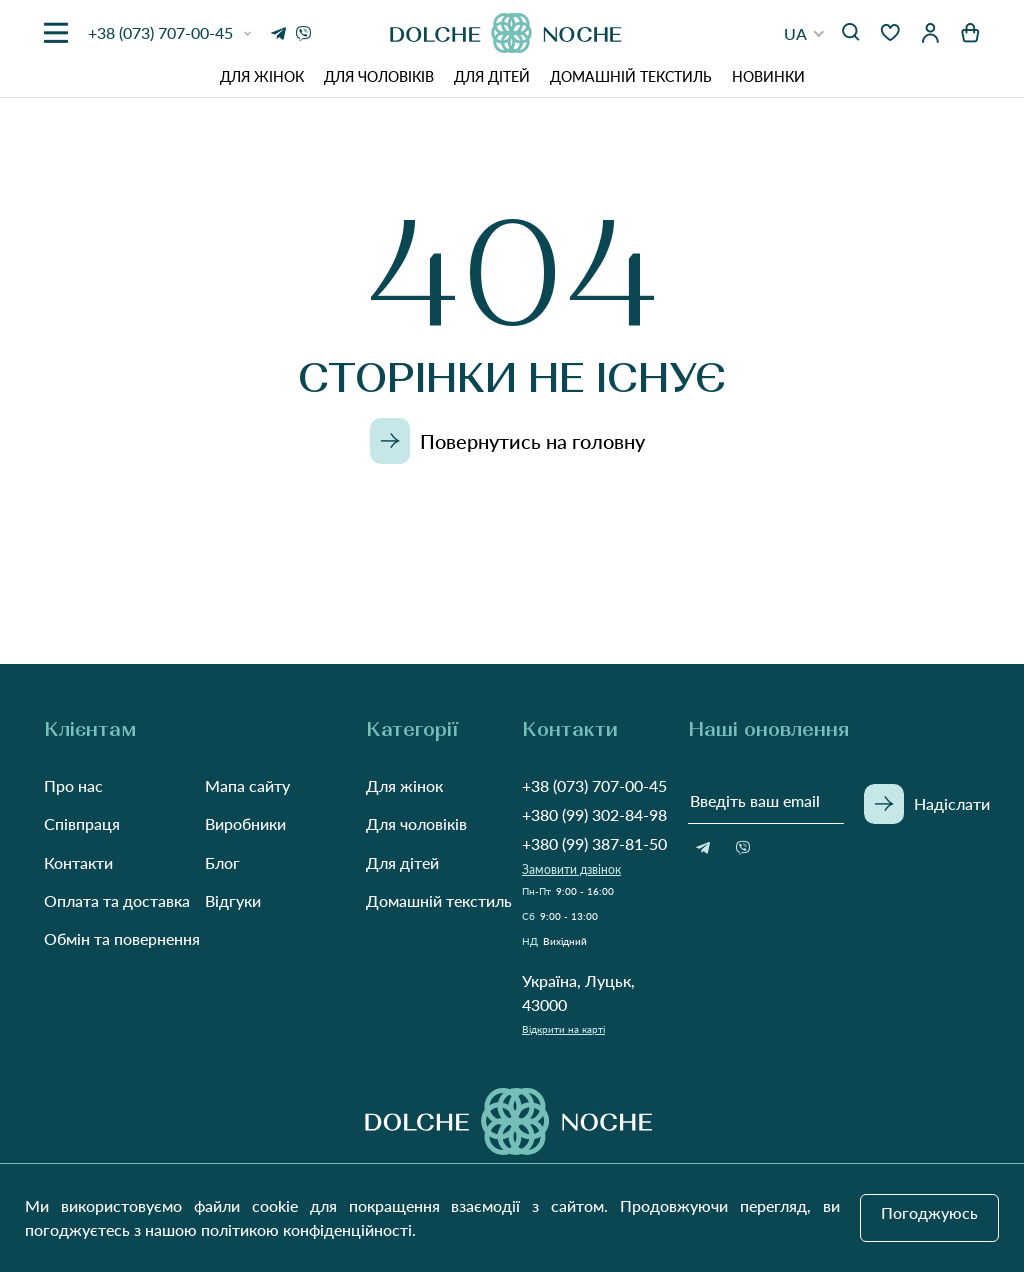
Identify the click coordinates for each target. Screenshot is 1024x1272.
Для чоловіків (379, 76)
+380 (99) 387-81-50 (594, 843)
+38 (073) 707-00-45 (594, 785)
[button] (804, 33)
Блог (222, 862)
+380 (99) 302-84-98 (594, 814)
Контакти (78, 862)
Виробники (245, 823)
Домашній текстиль (631, 76)
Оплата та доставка (117, 900)
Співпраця (82, 823)
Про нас (73, 785)
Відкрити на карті (563, 1029)
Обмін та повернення (122, 938)
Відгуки (233, 900)
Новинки (768, 76)
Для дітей (492, 76)
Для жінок (262, 76)
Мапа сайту (247, 785)
